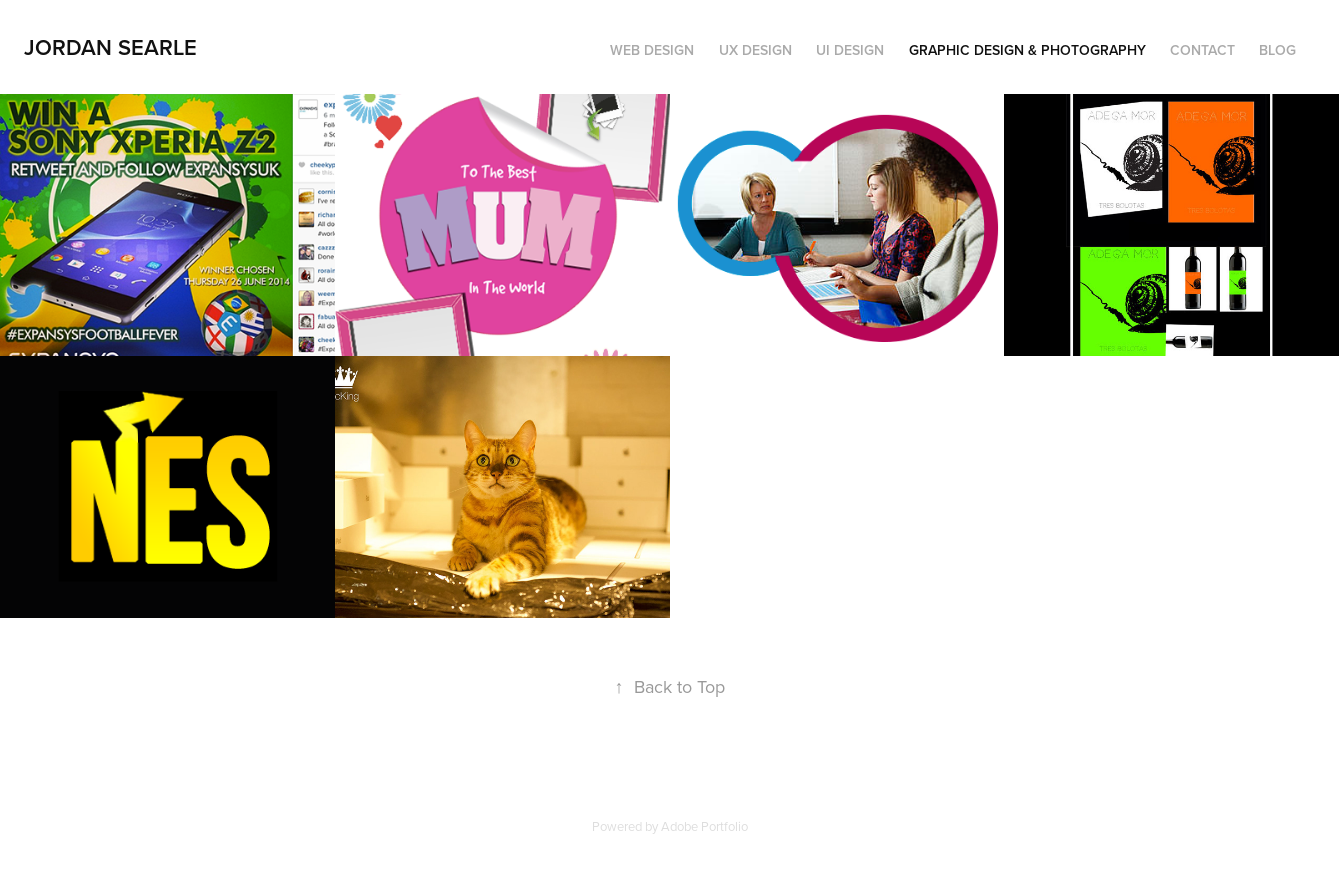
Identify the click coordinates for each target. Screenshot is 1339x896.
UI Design (850, 50)
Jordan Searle (110, 47)
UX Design (755, 50)
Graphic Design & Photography (1027, 50)
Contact (1202, 50)
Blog (1277, 50)
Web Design (652, 50)
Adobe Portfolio (704, 826)
